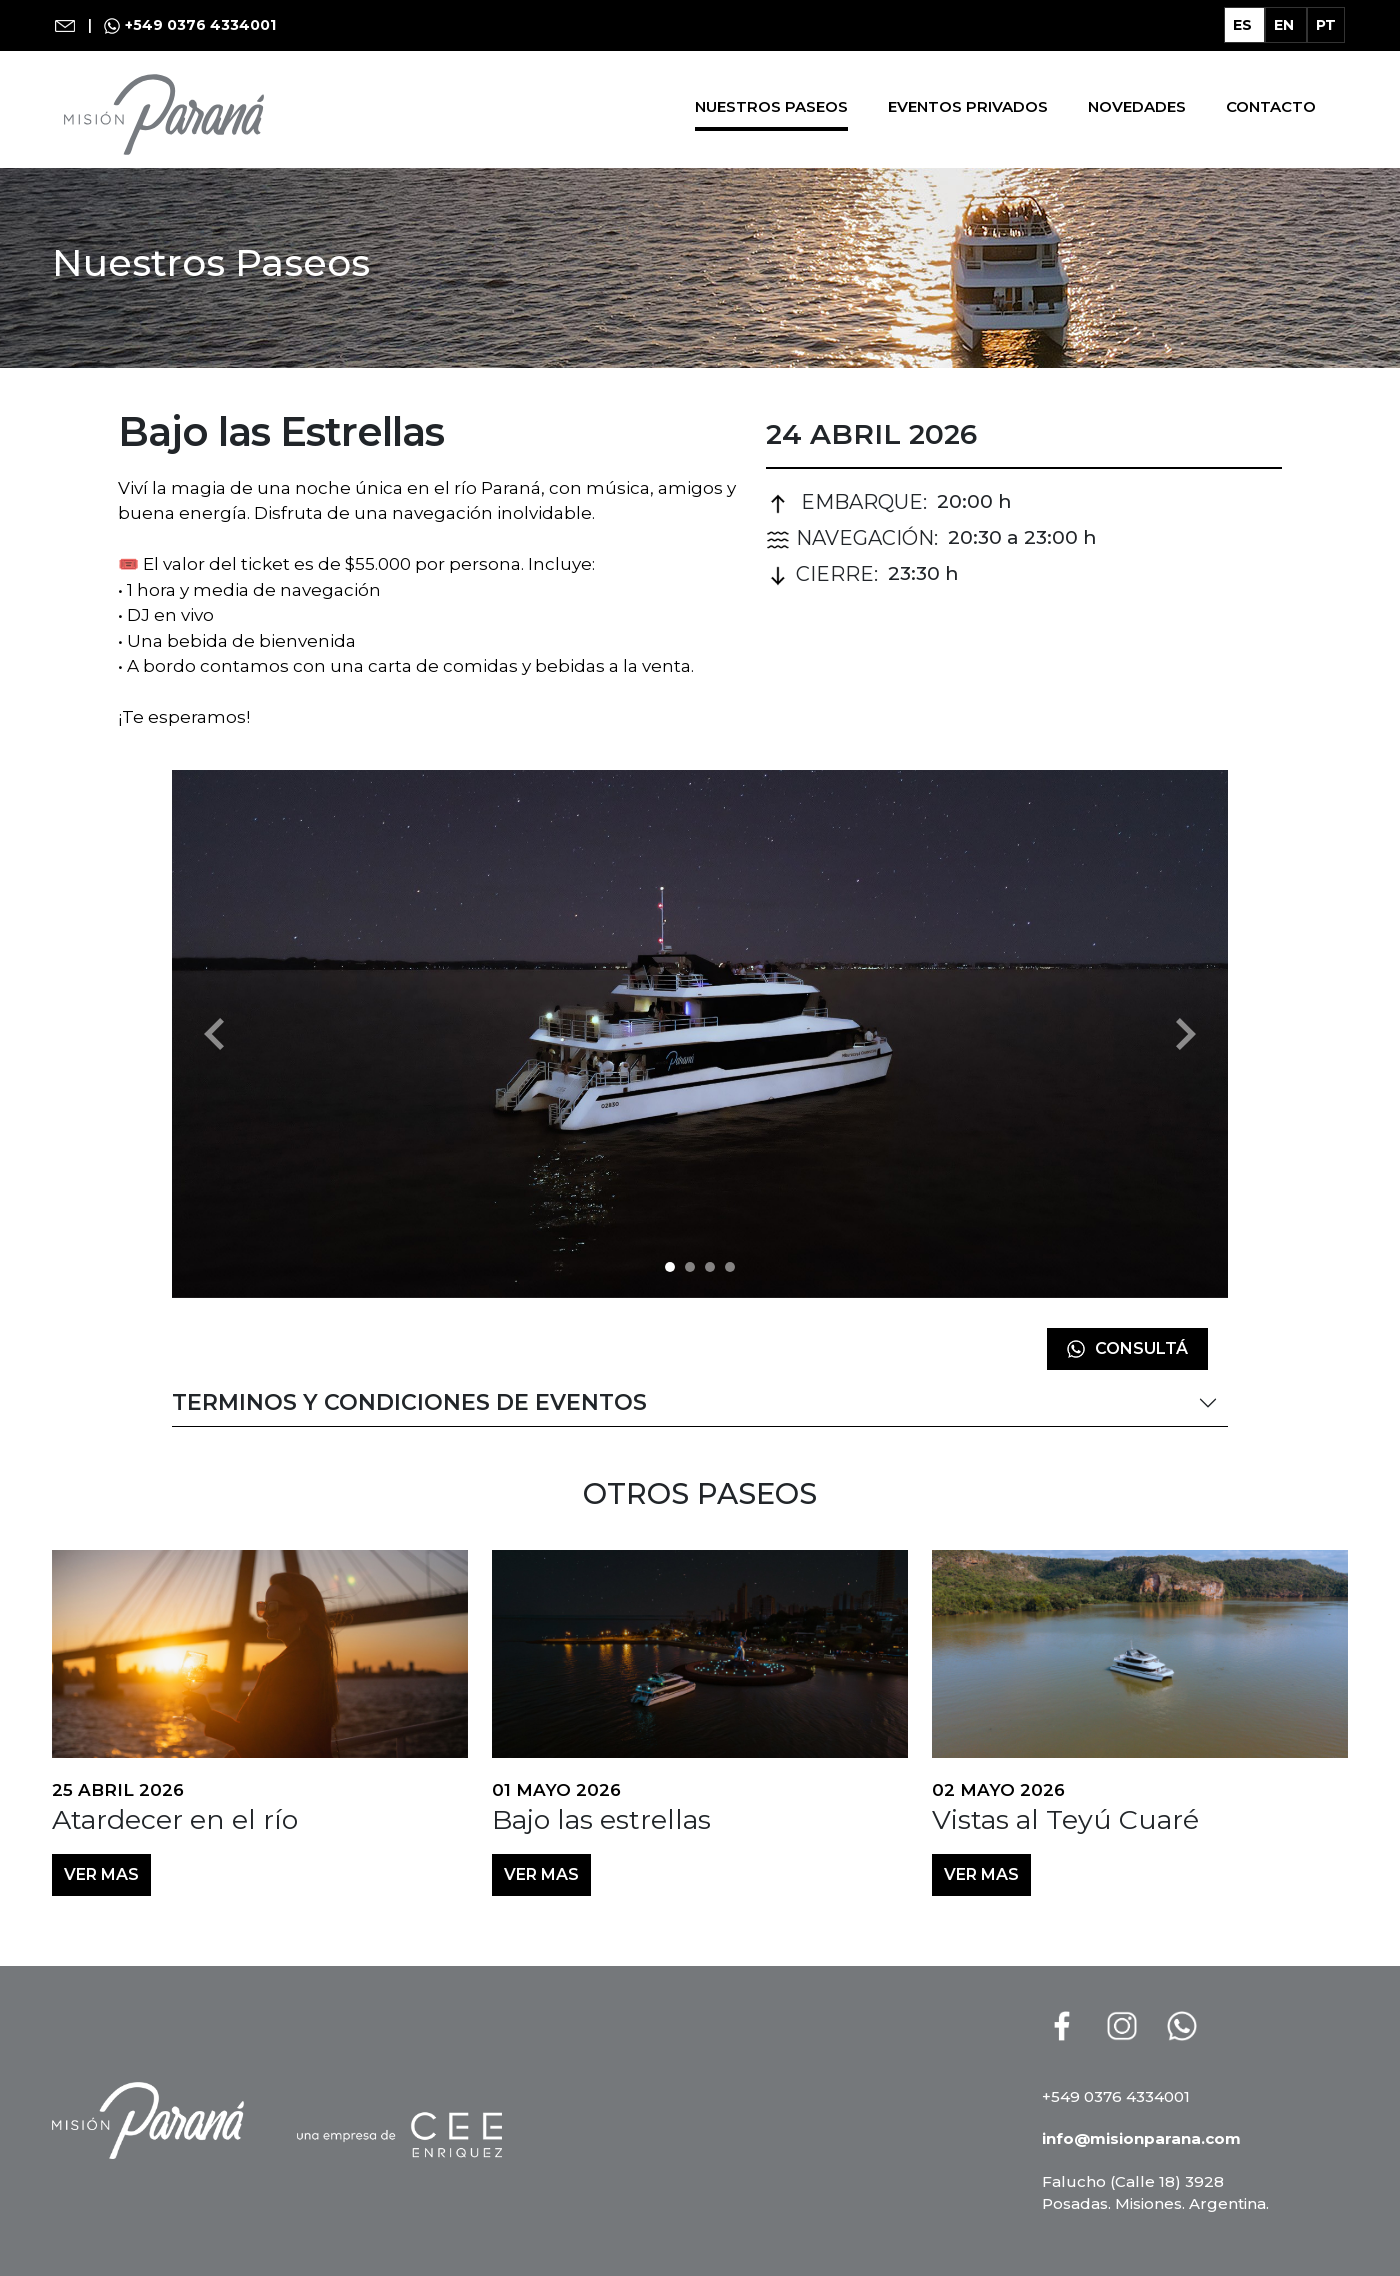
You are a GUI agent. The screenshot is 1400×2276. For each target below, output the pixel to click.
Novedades (1137, 106)
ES (1244, 25)
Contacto (1271, 106)
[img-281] (670, 1267)
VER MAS (101, 1874)
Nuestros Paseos (771, 106)
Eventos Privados (968, 106)
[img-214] (690, 1267)
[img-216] (730, 1267)
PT (1326, 25)
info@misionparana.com (1141, 2138)
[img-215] (710, 1267)
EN (1286, 25)
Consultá (1127, 1348)
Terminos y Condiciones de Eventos (409, 1402)
